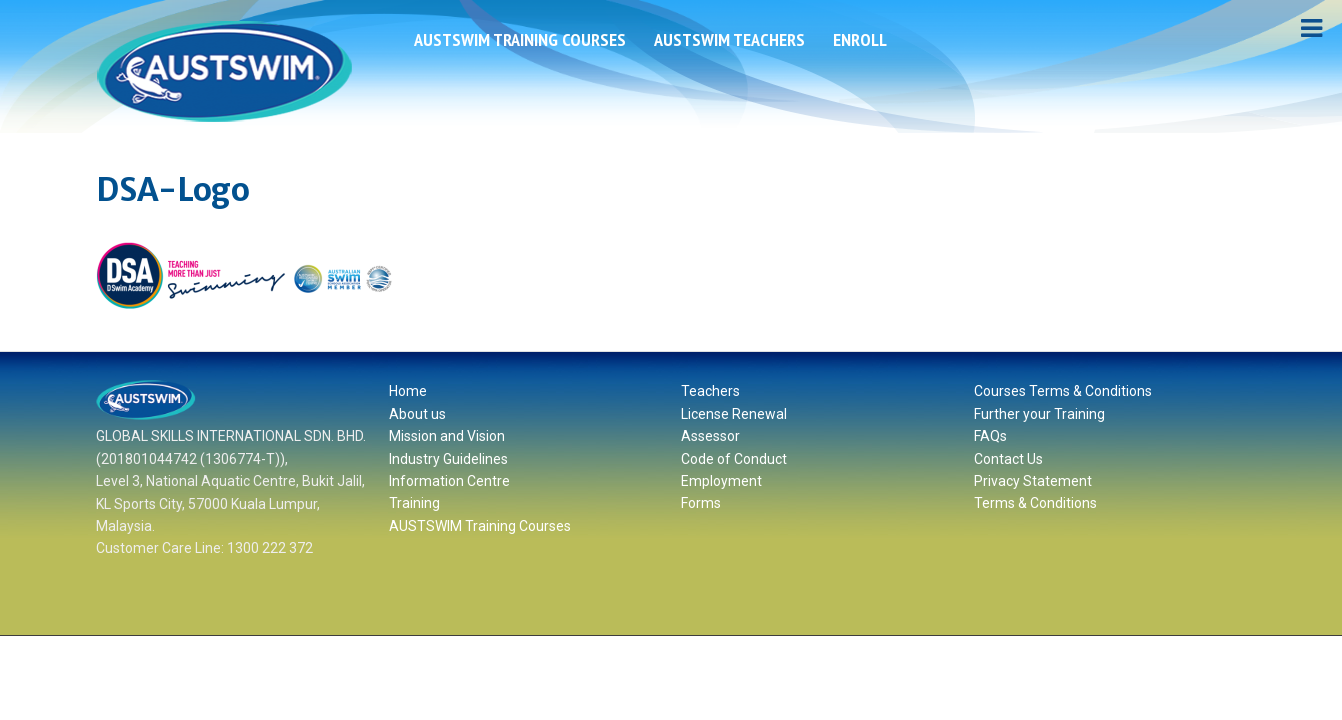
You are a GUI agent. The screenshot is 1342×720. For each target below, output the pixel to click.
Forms (701, 503)
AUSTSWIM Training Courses (520, 39)
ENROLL (860, 39)
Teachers (710, 391)
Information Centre (449, 481)
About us (417, 414)
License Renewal (734, 414)
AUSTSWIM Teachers (729, 39)
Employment (721, 481)
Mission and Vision (447, 436)
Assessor (710, 436)
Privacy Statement (1033, 481)
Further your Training (1039, 414)
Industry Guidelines (448, 459)
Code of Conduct (734, 459)
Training (414, 503)
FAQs (990, 436)
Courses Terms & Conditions (1063, 391)
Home (408, 391)
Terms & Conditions (1035, 503)
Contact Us (1008, 459)
